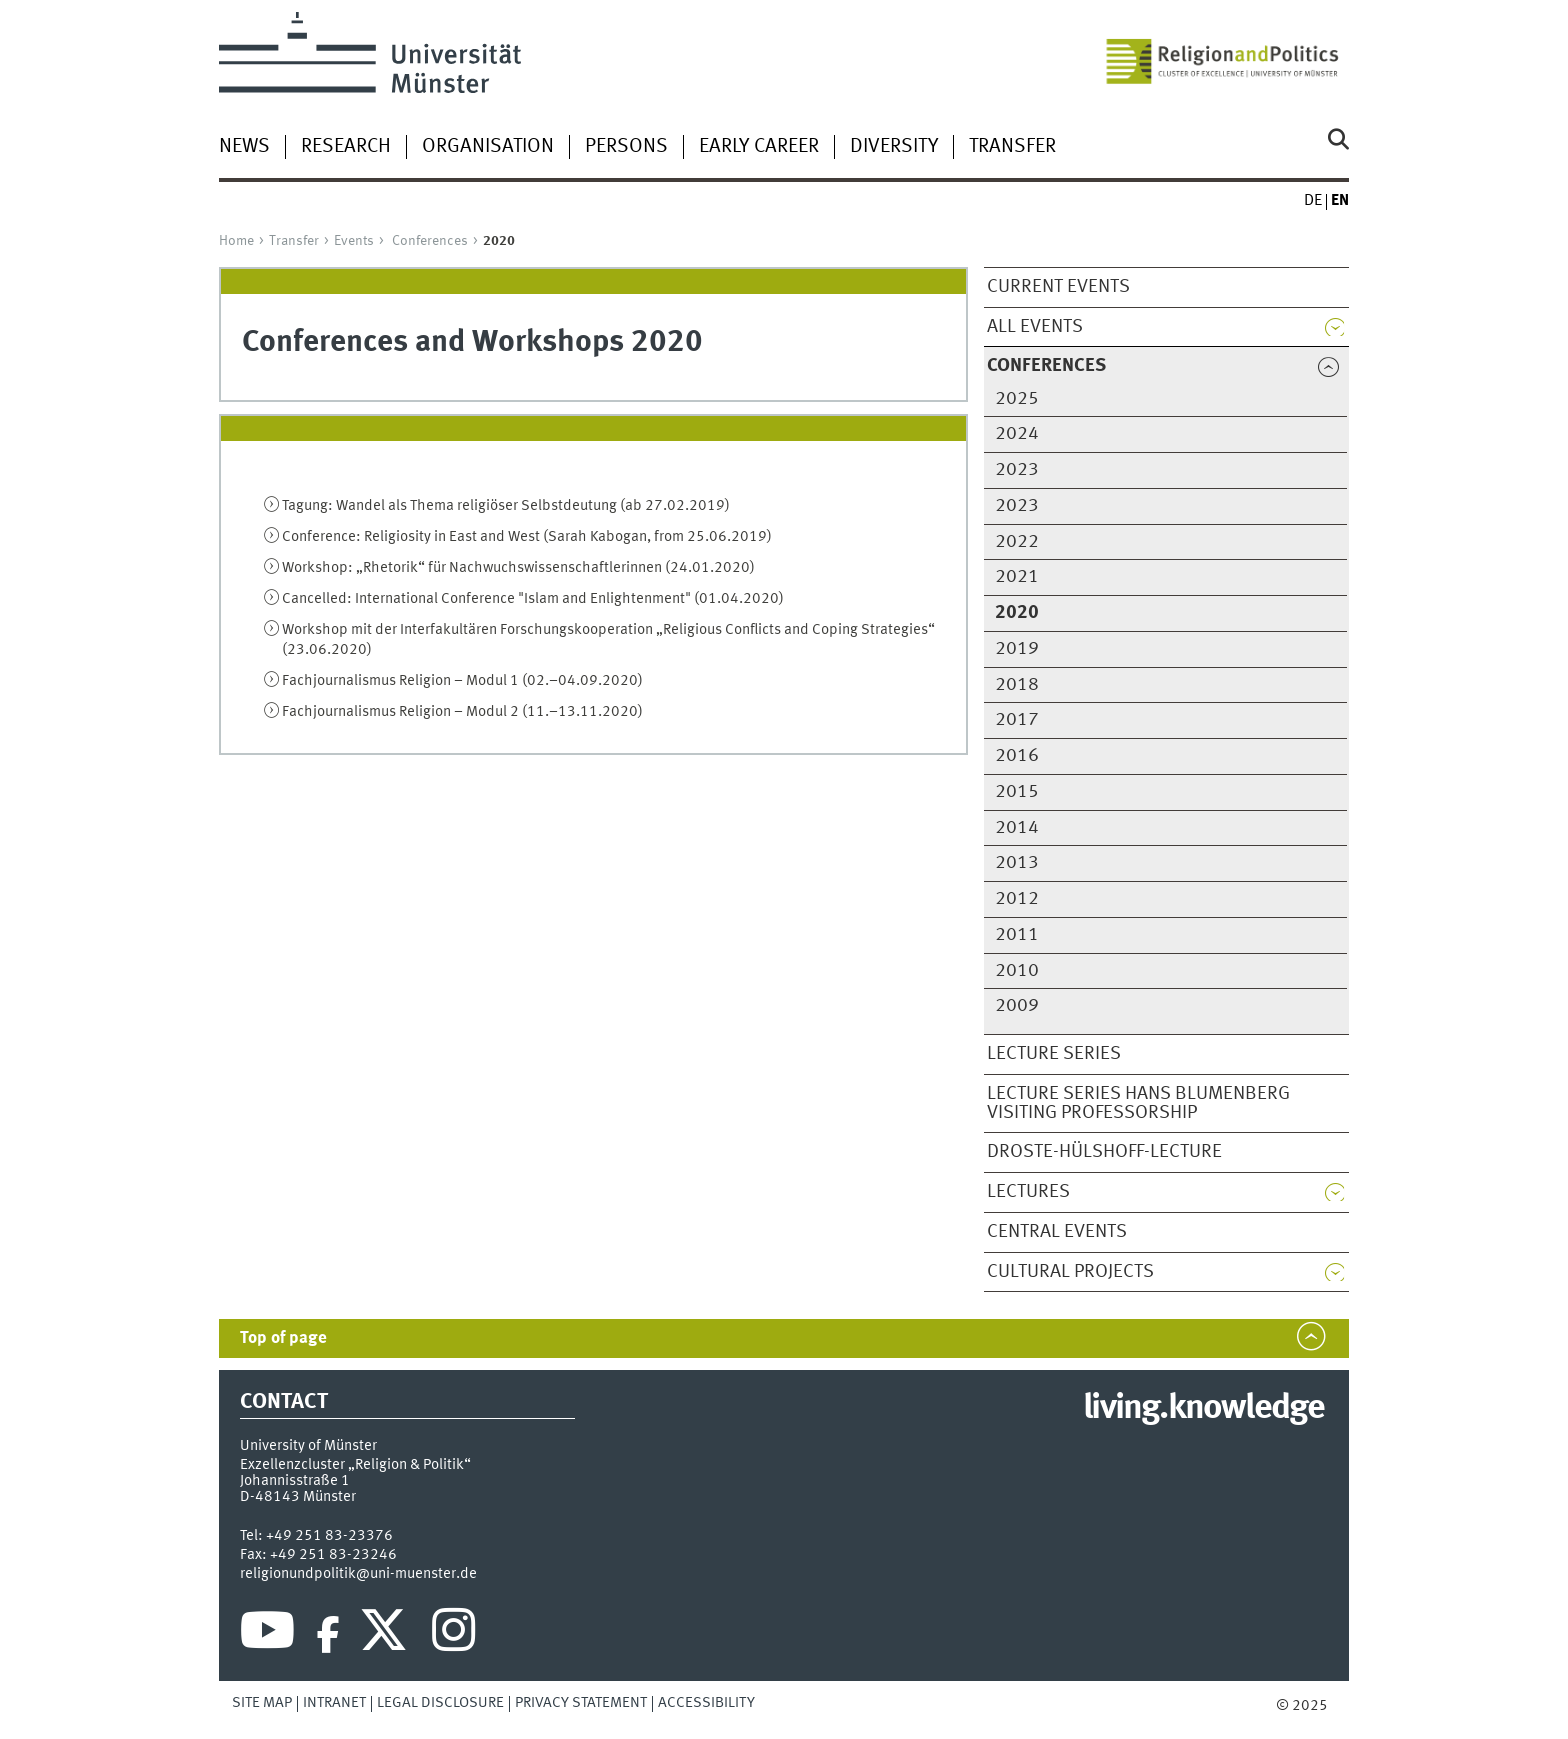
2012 (1017, 899)
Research (346, 147)
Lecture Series (1054, 1054)
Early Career (759, 147)
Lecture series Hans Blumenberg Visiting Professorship (1138, 1103)
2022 (1017, 542)
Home (236, 241)
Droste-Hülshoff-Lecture (1104, 1152)
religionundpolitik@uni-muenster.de (358, 1574)
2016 (1017, 756)
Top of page (283, 1338)
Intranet (334, 1703)
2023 (1017, 470)
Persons (626, 147)
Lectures (1028, 1192)
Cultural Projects (1070, 1272)
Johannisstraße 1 (295, 1481)
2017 (1017, 720)
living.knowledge (1203, 1409)
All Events (1035, 327)
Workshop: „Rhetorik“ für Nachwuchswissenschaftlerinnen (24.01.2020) (518, 568)
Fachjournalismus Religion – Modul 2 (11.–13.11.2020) (462, 712)
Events (354, 241)
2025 (1017, 399)
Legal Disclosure (440, 1703)
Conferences (430, 241)
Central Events (1057, 1232)
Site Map (262, 1703)
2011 (1017, 935)
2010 (1017, 971)
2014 (1017, 828)
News (244, 147)
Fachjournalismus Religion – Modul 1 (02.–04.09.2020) (462, 681)
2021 (1017, 577)
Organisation (488, 147)
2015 (1017, 792)
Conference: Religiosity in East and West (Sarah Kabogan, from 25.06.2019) (527, 537)
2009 (1017, 1006)
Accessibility (706, 1703)
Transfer (1012, 147)
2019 (1017, 649)
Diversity (894, 147)
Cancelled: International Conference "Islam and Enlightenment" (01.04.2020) (533, 599)
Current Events (1058, 287)
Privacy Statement (581, 1703)
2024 (1017, 434)
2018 (1017, 685)
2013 (1017, 863)
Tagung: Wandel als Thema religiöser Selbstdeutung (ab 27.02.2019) (506, 506)
